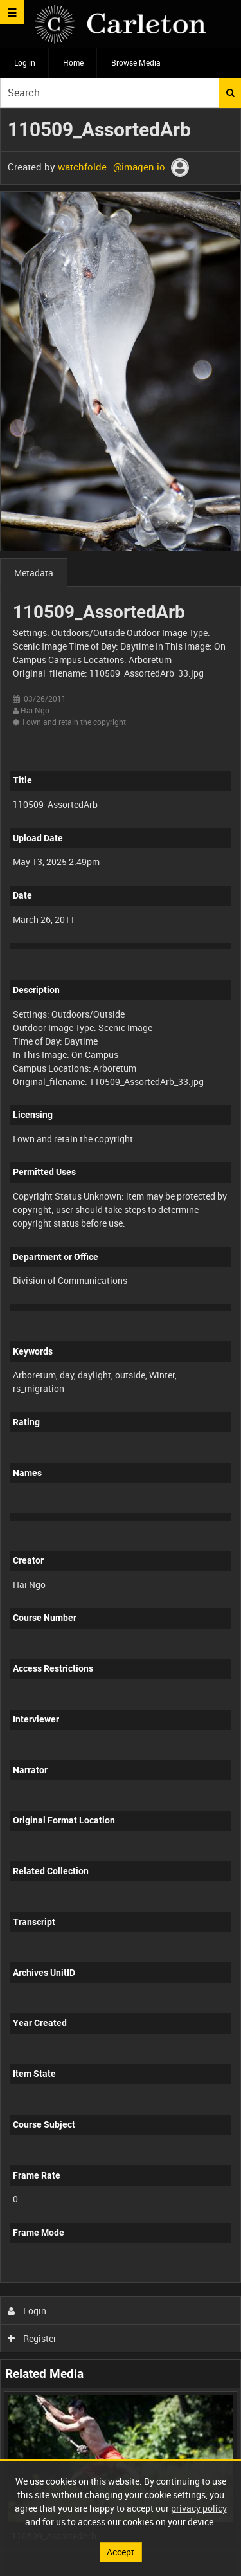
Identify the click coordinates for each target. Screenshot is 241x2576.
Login (27, 2311)
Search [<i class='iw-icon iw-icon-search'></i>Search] (230, 92)
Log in (24, 62)
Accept (120, 2552)
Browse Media (136, 62)
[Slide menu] (12, 12)
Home (73, 62)
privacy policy (199, 2508)
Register (32, 2338)
